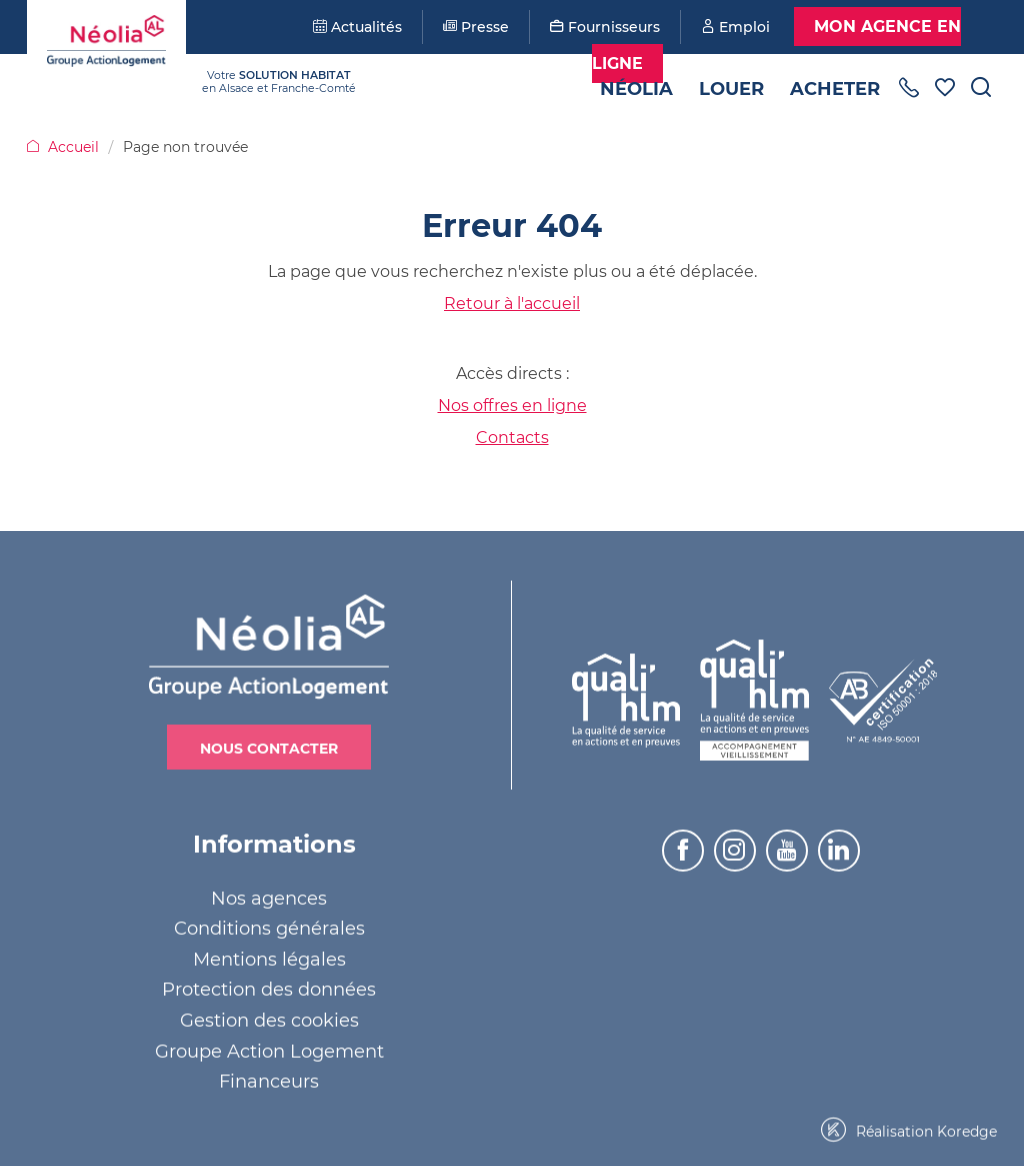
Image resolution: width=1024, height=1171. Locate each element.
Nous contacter (269, 744)
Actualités (357, 27)
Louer (731, 89)
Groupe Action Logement (269, 1047)
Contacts (512, 437)
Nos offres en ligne (512, 405)
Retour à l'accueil (512, 303)
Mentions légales (269, 956)
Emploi (735, 27)
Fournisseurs (605, 27)
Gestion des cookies (269, 1017)
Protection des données (269, 986)
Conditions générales (269, 925)
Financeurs (269, 1078)
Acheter (835, 89)
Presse (476, 27)
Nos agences (269, 894)
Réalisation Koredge (909, 1126)
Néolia (636, 89)
